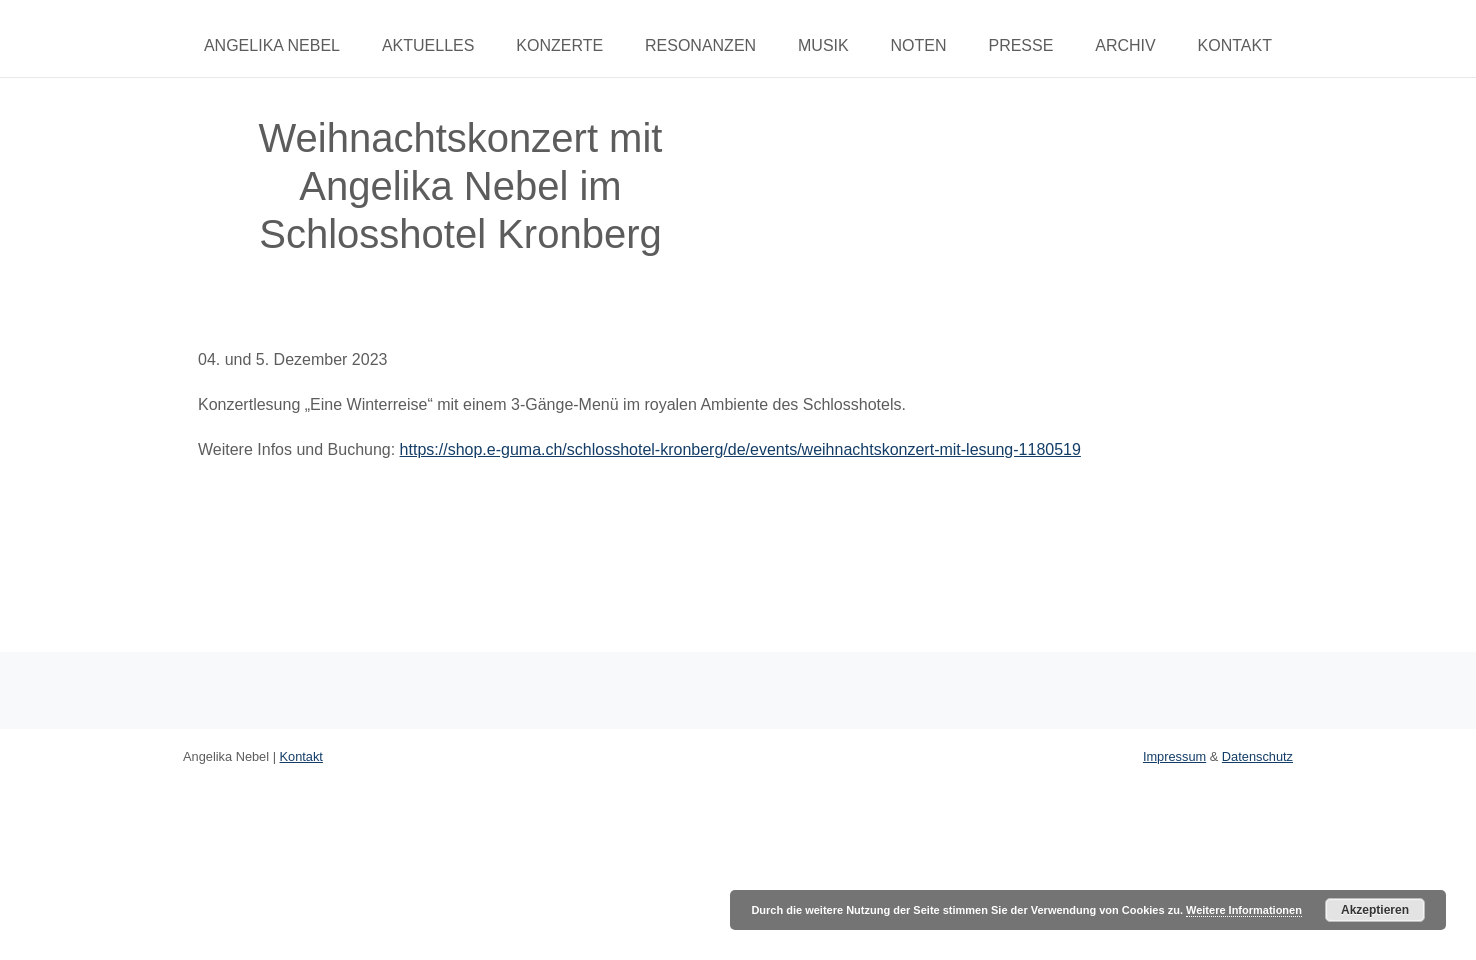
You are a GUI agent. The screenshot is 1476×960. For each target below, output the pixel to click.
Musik (823, 45)
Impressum (1174, 756)
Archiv (1125, 45)
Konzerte (559, 45)
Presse (1020, 45)
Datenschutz (1257, 756)
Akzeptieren (1375, 910)
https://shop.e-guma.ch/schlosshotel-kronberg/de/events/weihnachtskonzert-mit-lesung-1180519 (740, 449)
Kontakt (1235, 45)
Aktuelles (428, 45)
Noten (919, 45)
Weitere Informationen (1244, 910)
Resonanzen (700, 45)
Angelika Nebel (272, 45)
